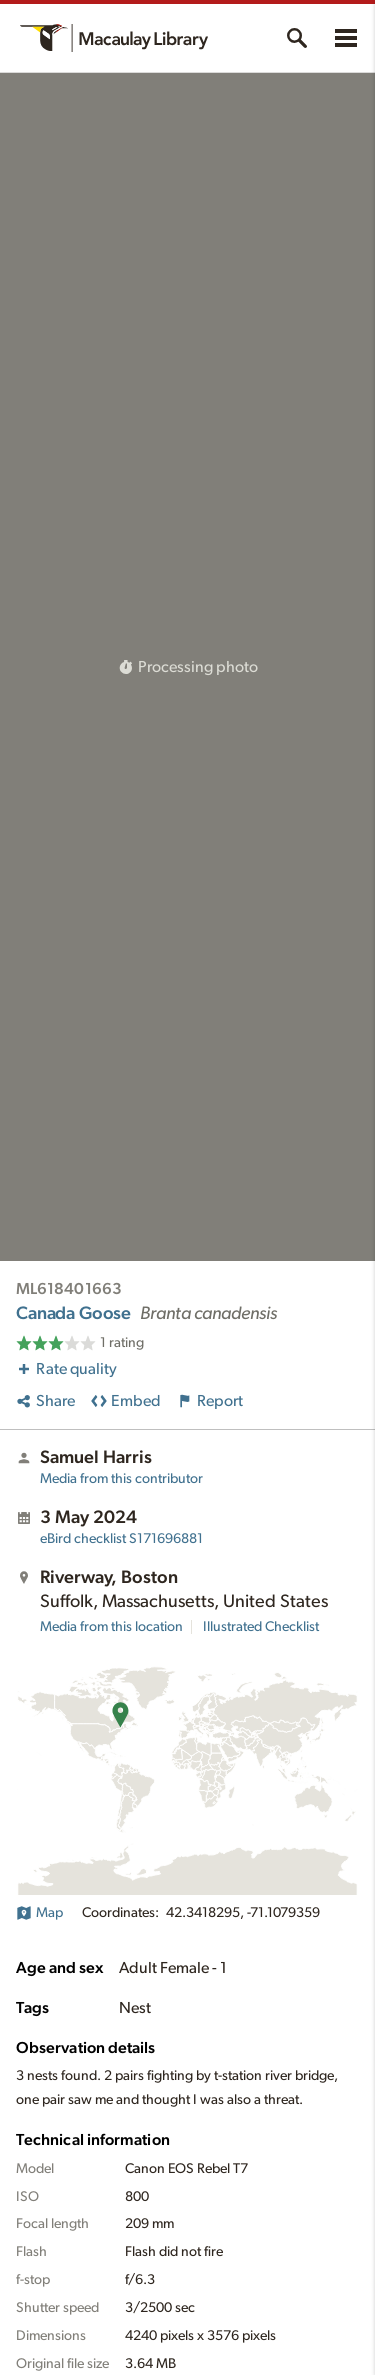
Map (39, 1913)
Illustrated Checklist (261, 1627)
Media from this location (111, 1627)
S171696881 (121, 1539)
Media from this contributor (121, 1479)
